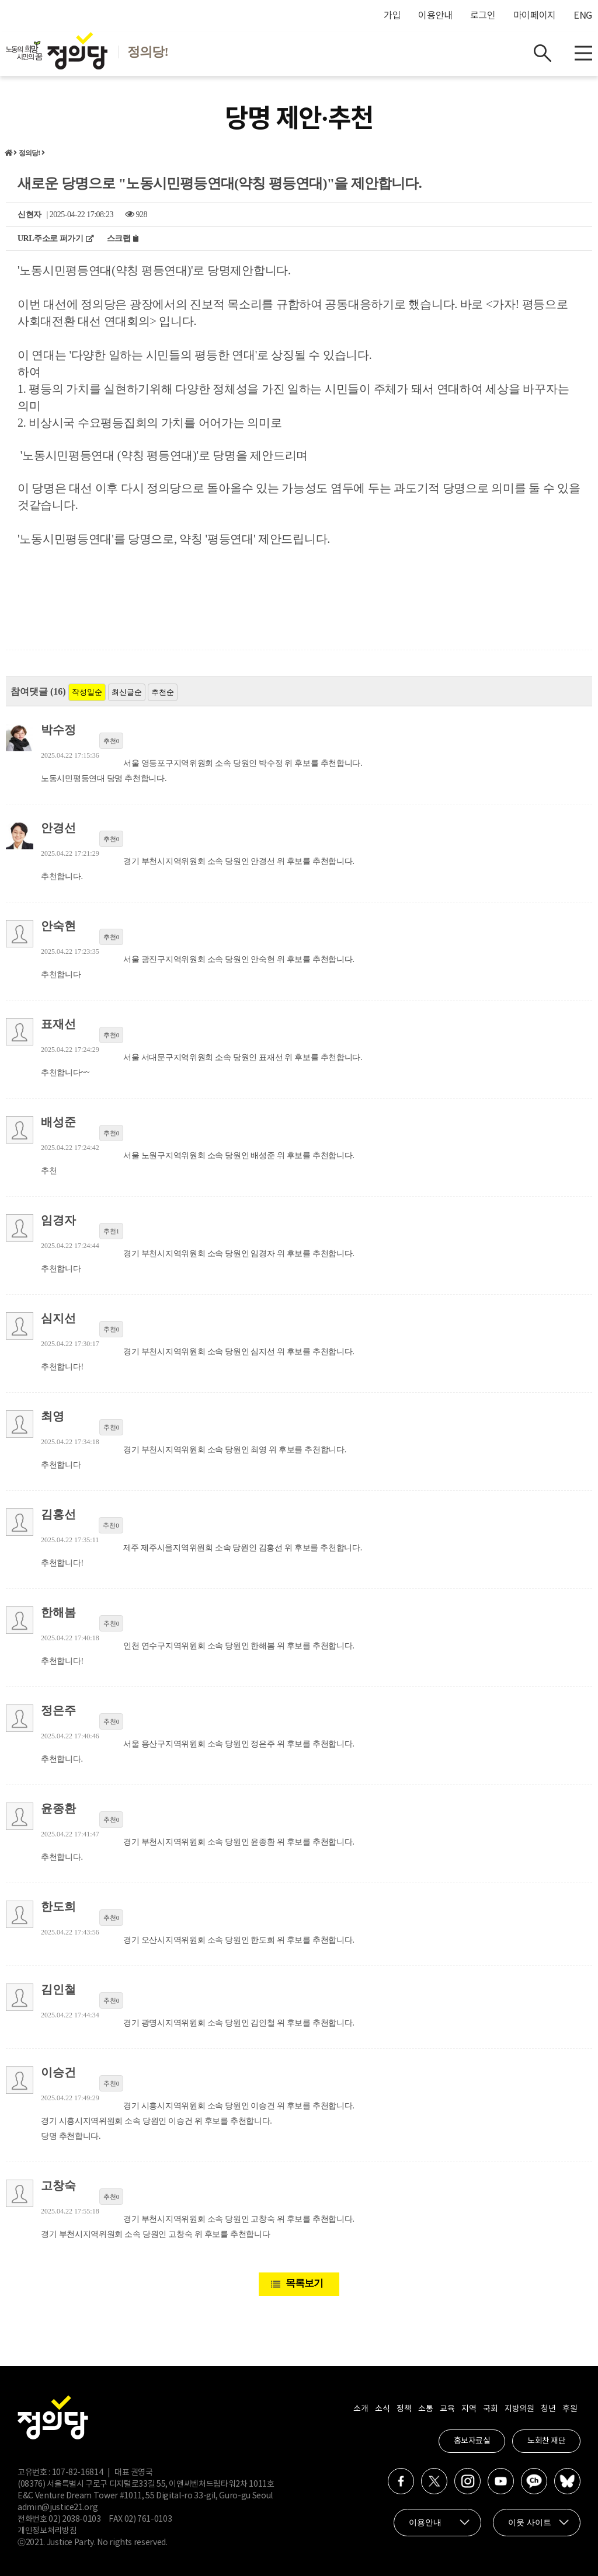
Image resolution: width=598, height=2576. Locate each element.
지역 (468, 2409)
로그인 (483, 16)
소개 (360, 2409)
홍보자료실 (472, 2441)
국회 (490, 2409)
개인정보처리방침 (47, 2531)
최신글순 (127, 692)
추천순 (162, 692)
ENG (582, 16)
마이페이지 (534, 16)
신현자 (29, 214)
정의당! (29, 153)
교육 (447, 2409)
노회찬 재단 (546, 2441)
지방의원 (519, 2409)
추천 (111, 740)
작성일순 (87, 692)
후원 (569, 2409)
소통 (425, 2409)
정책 (404, 2409)
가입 (392, 16)
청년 (548, 2409)
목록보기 (304, 2283)
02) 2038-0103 (74, 2519)
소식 (382, 2409)
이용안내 (435, 16)
